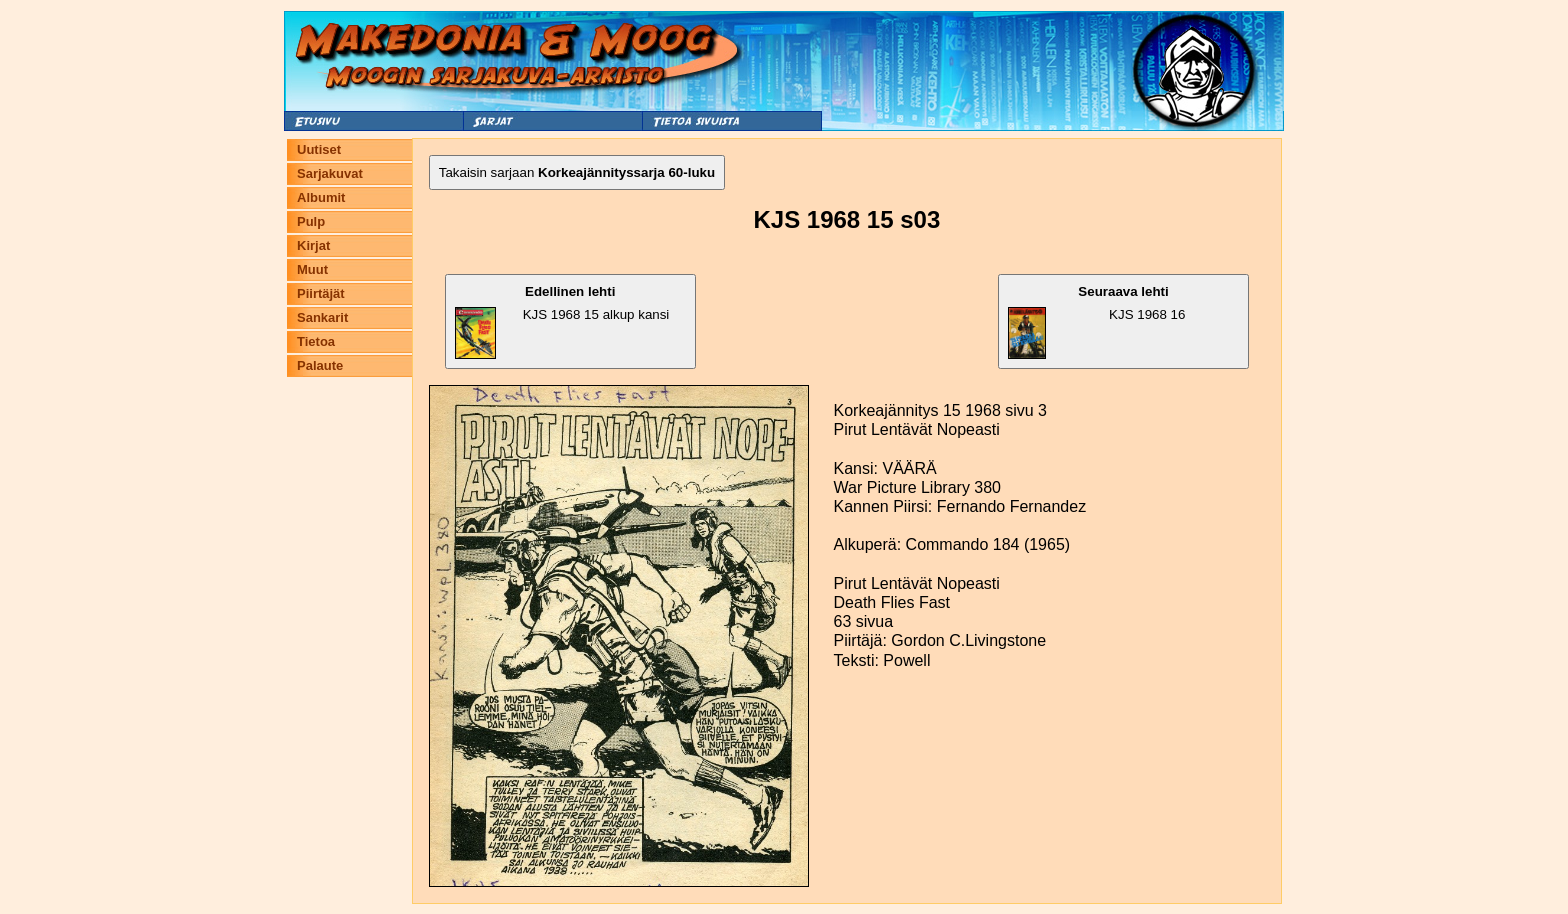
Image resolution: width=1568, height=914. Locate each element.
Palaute (320, 365)
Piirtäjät (321, 293)
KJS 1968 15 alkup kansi (562, 321)
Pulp (311, 221)
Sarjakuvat (330, 173)
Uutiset (319, 149)
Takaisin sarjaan (577, 172)
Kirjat (313, 245)
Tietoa (316, 341)
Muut (312, 269)
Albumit (321, 197)
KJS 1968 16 (1096, 321)
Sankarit (322, 317)
